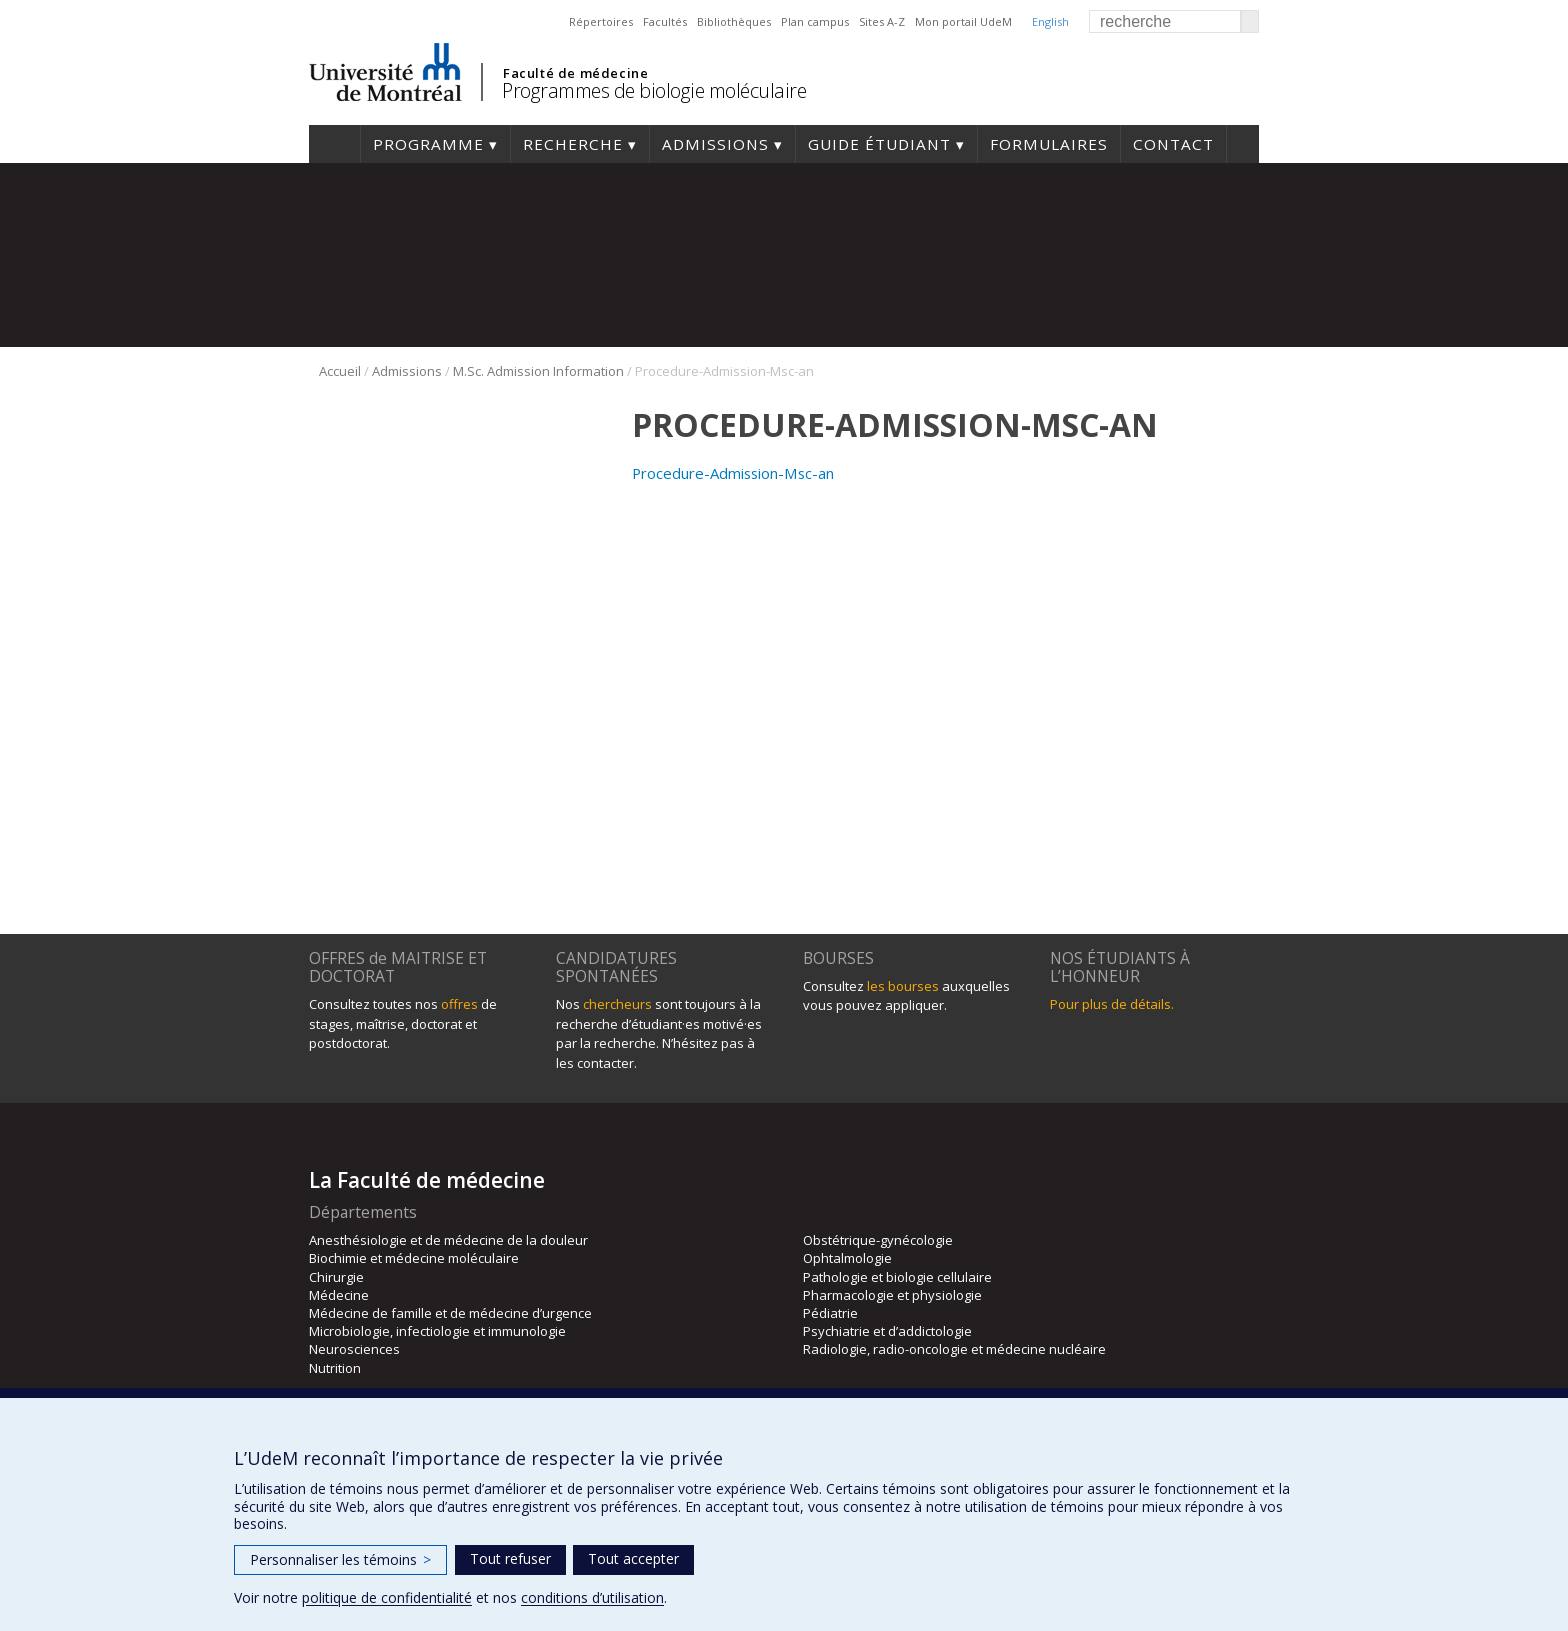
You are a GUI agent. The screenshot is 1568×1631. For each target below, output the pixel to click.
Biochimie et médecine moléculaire (414, 1258)
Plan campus (815, 21)
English (1050, 21)
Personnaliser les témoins (340, 1559)
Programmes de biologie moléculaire (654, 90)
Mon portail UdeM (963, 21)
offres (459, 1004)
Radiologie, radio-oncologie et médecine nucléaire (954, 1349)
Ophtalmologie (847, 1258)
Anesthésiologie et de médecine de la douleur (448, 1240)
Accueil (334, 144)
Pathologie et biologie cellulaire (897, 1277)
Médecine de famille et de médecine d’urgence (450, 1313)
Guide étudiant (879, 144)
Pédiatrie (830, 1313)
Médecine (339, 1295)
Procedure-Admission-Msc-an (733, 473)
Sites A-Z (882, 21)
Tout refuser (510, 1558)
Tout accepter (633, 1558)
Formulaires (1049, 144)
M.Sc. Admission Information (538, 371)
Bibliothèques (734, 21)
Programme (428, 144)
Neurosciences (354, 1349)
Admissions (715, 144)
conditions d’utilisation (592, 1597)
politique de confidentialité (387, 1597)
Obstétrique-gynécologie (878, 1240)
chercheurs (617, 1004)
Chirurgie (336, 1277)
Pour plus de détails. (1112, 1004)
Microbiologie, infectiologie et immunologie (437, 1331)
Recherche (573, 144)
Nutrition (335, 1368)
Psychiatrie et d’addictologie (887, 1331)
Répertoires (601, 21)
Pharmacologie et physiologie (892, 1295)
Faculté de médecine (575, 73)
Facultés (665, 21)
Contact (1173, 144)
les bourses (903, 986)
